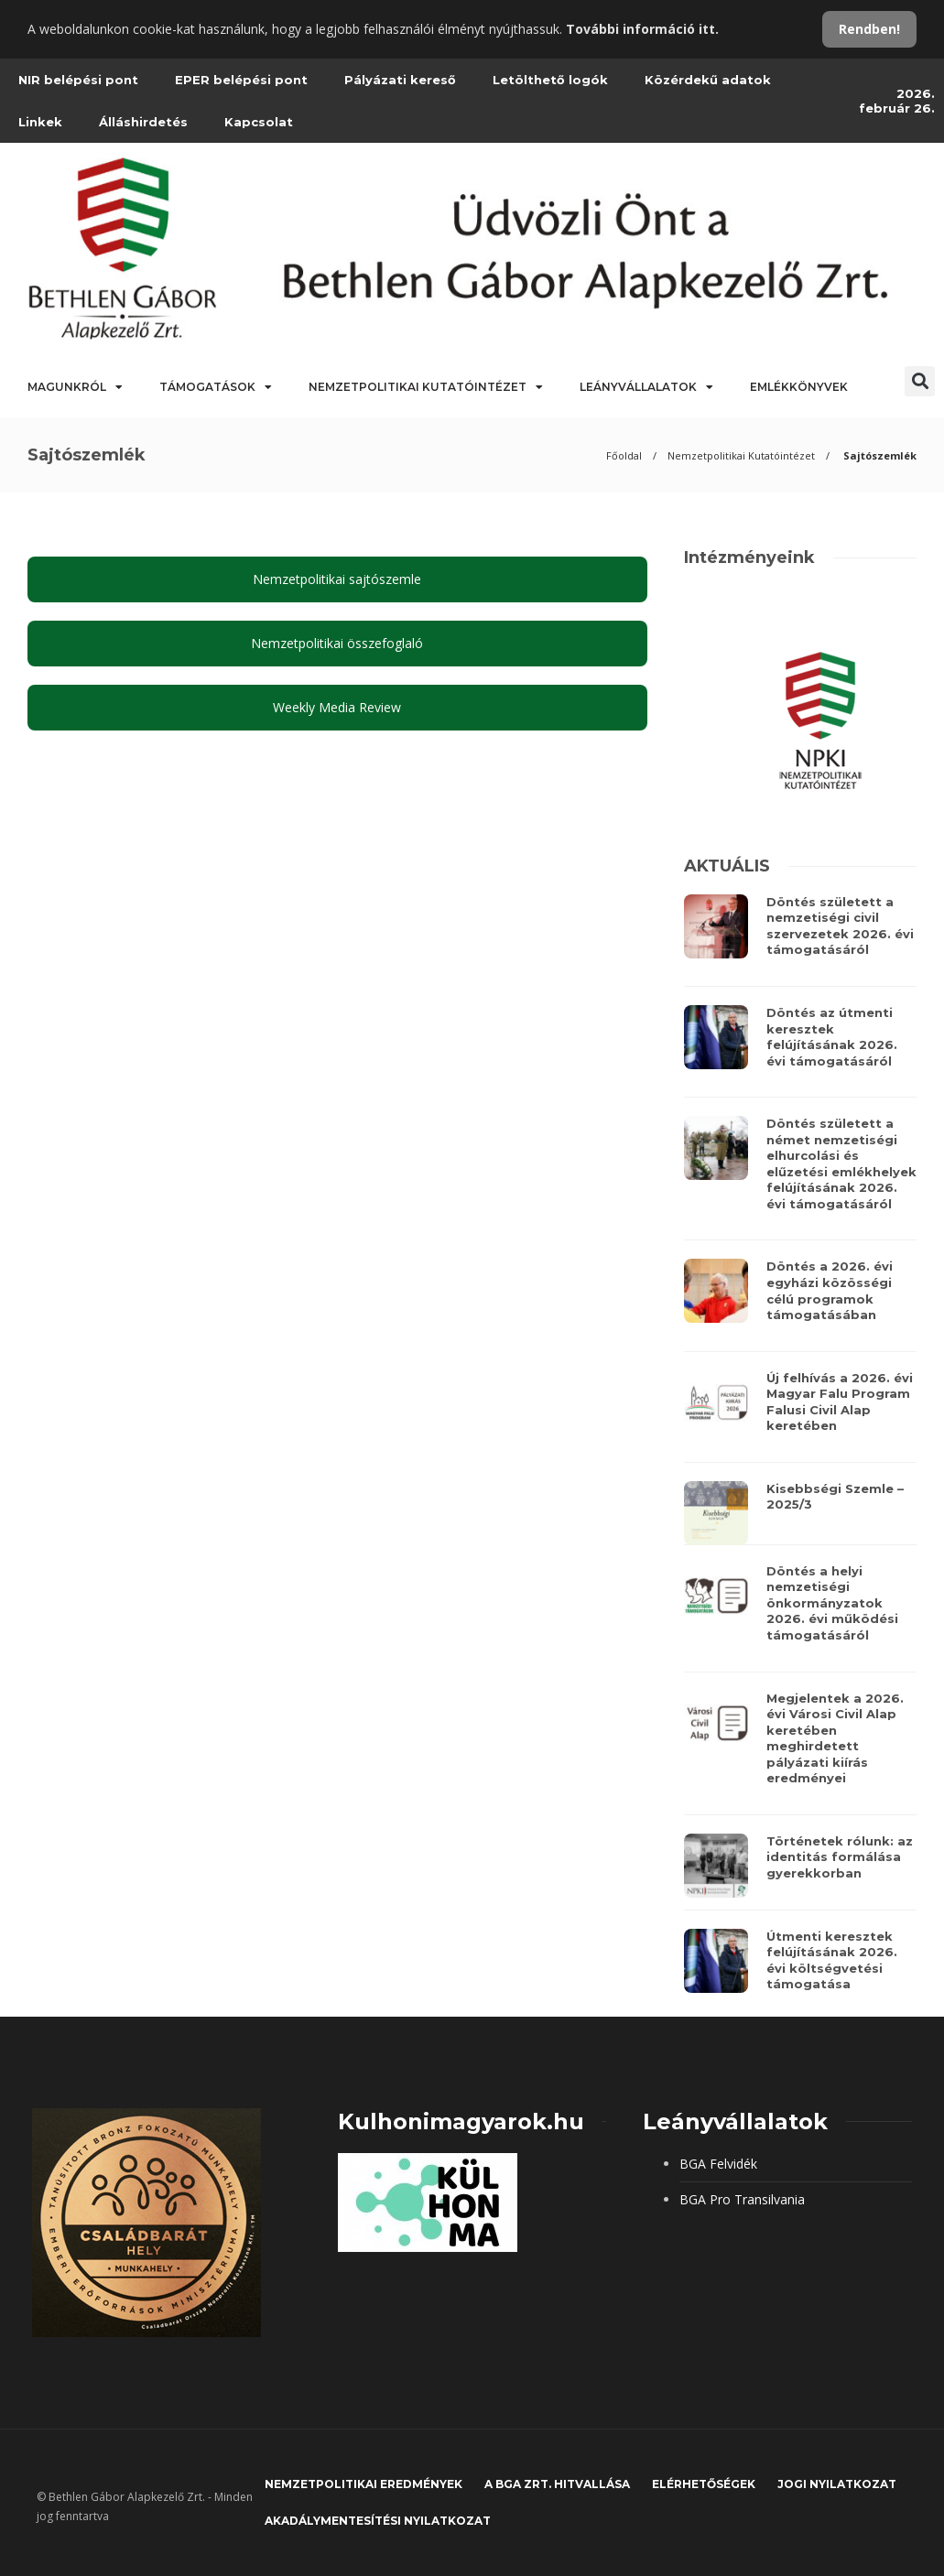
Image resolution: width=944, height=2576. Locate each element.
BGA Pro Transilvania (742, 2199)
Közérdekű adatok (708, 79)
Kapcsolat (258, 121)
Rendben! (869, 29)
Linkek (40, 121)
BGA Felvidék (718, 2163)
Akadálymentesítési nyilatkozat (378, 2520)
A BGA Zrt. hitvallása (557, 2484)
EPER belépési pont (241, 79)
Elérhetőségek (703, 2484)
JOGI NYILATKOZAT (836, 2484)
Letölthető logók (550, 79)
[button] (920, 381)
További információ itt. (642, 29)
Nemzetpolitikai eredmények (363, 2484)
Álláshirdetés (143, 121)
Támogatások (215, 387)
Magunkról (75, 387)
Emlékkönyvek (799, 387)
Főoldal (624, 455)
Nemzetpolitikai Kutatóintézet (426, 387)
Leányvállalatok (646, 387)
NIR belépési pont (78, 79)
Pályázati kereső (400, 79)
